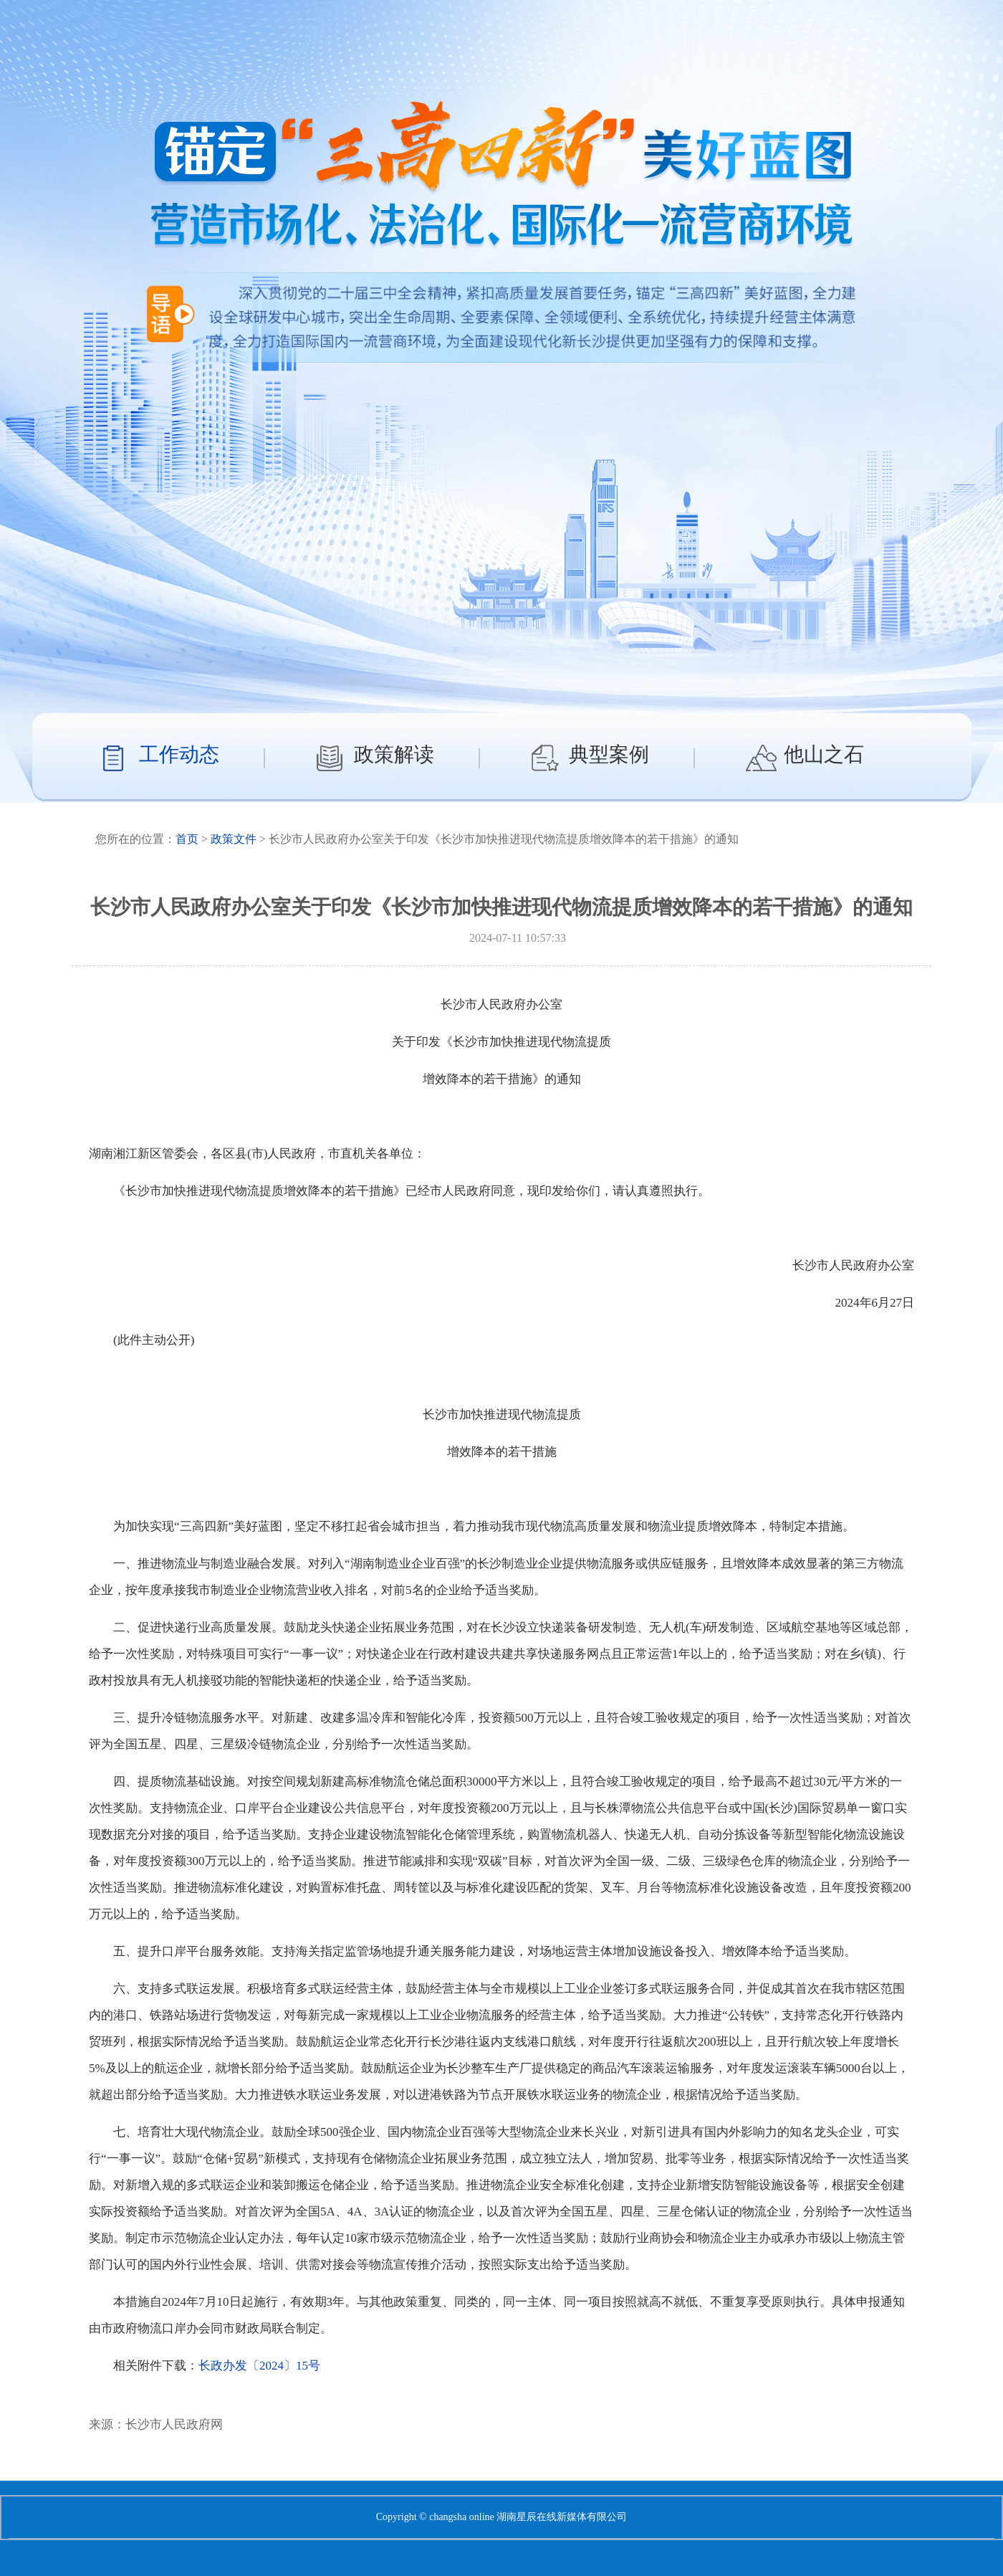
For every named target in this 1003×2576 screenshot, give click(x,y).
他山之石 (824, 754)
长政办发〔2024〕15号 (259, 2365)
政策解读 (394, 754)
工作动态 (179, 754)
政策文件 (233, 839)
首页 (187, 839)
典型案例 (609, 754)
